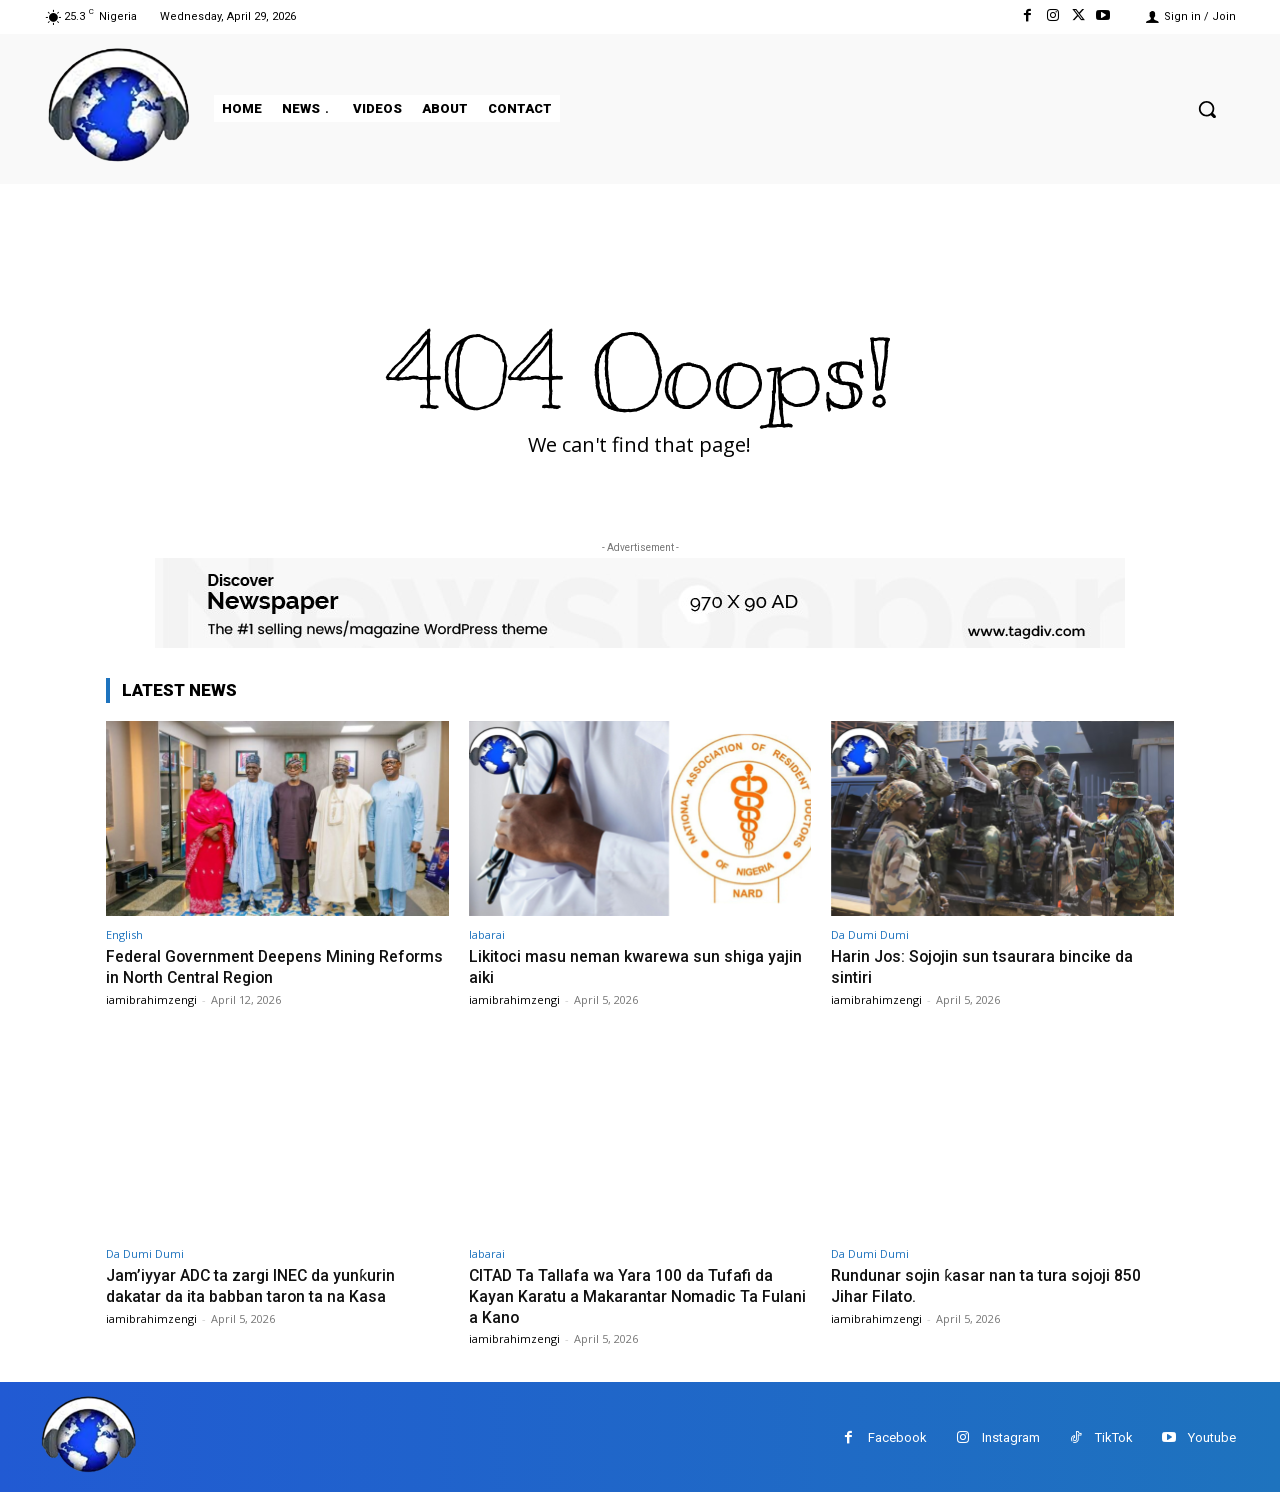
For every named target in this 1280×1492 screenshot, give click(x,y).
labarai (487, 934)
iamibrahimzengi (151, 998)
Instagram (1011, 1435)
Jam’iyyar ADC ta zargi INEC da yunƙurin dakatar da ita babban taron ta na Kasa (256, 1283)
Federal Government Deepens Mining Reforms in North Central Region (248, 966)
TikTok (1114, 1435)
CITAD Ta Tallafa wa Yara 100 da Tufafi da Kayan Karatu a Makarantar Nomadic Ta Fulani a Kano (630, 1293)
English (124, 934)
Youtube (1212, 1435)
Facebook (897, 1435)
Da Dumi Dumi (870, 934)
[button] (1207, 109)
